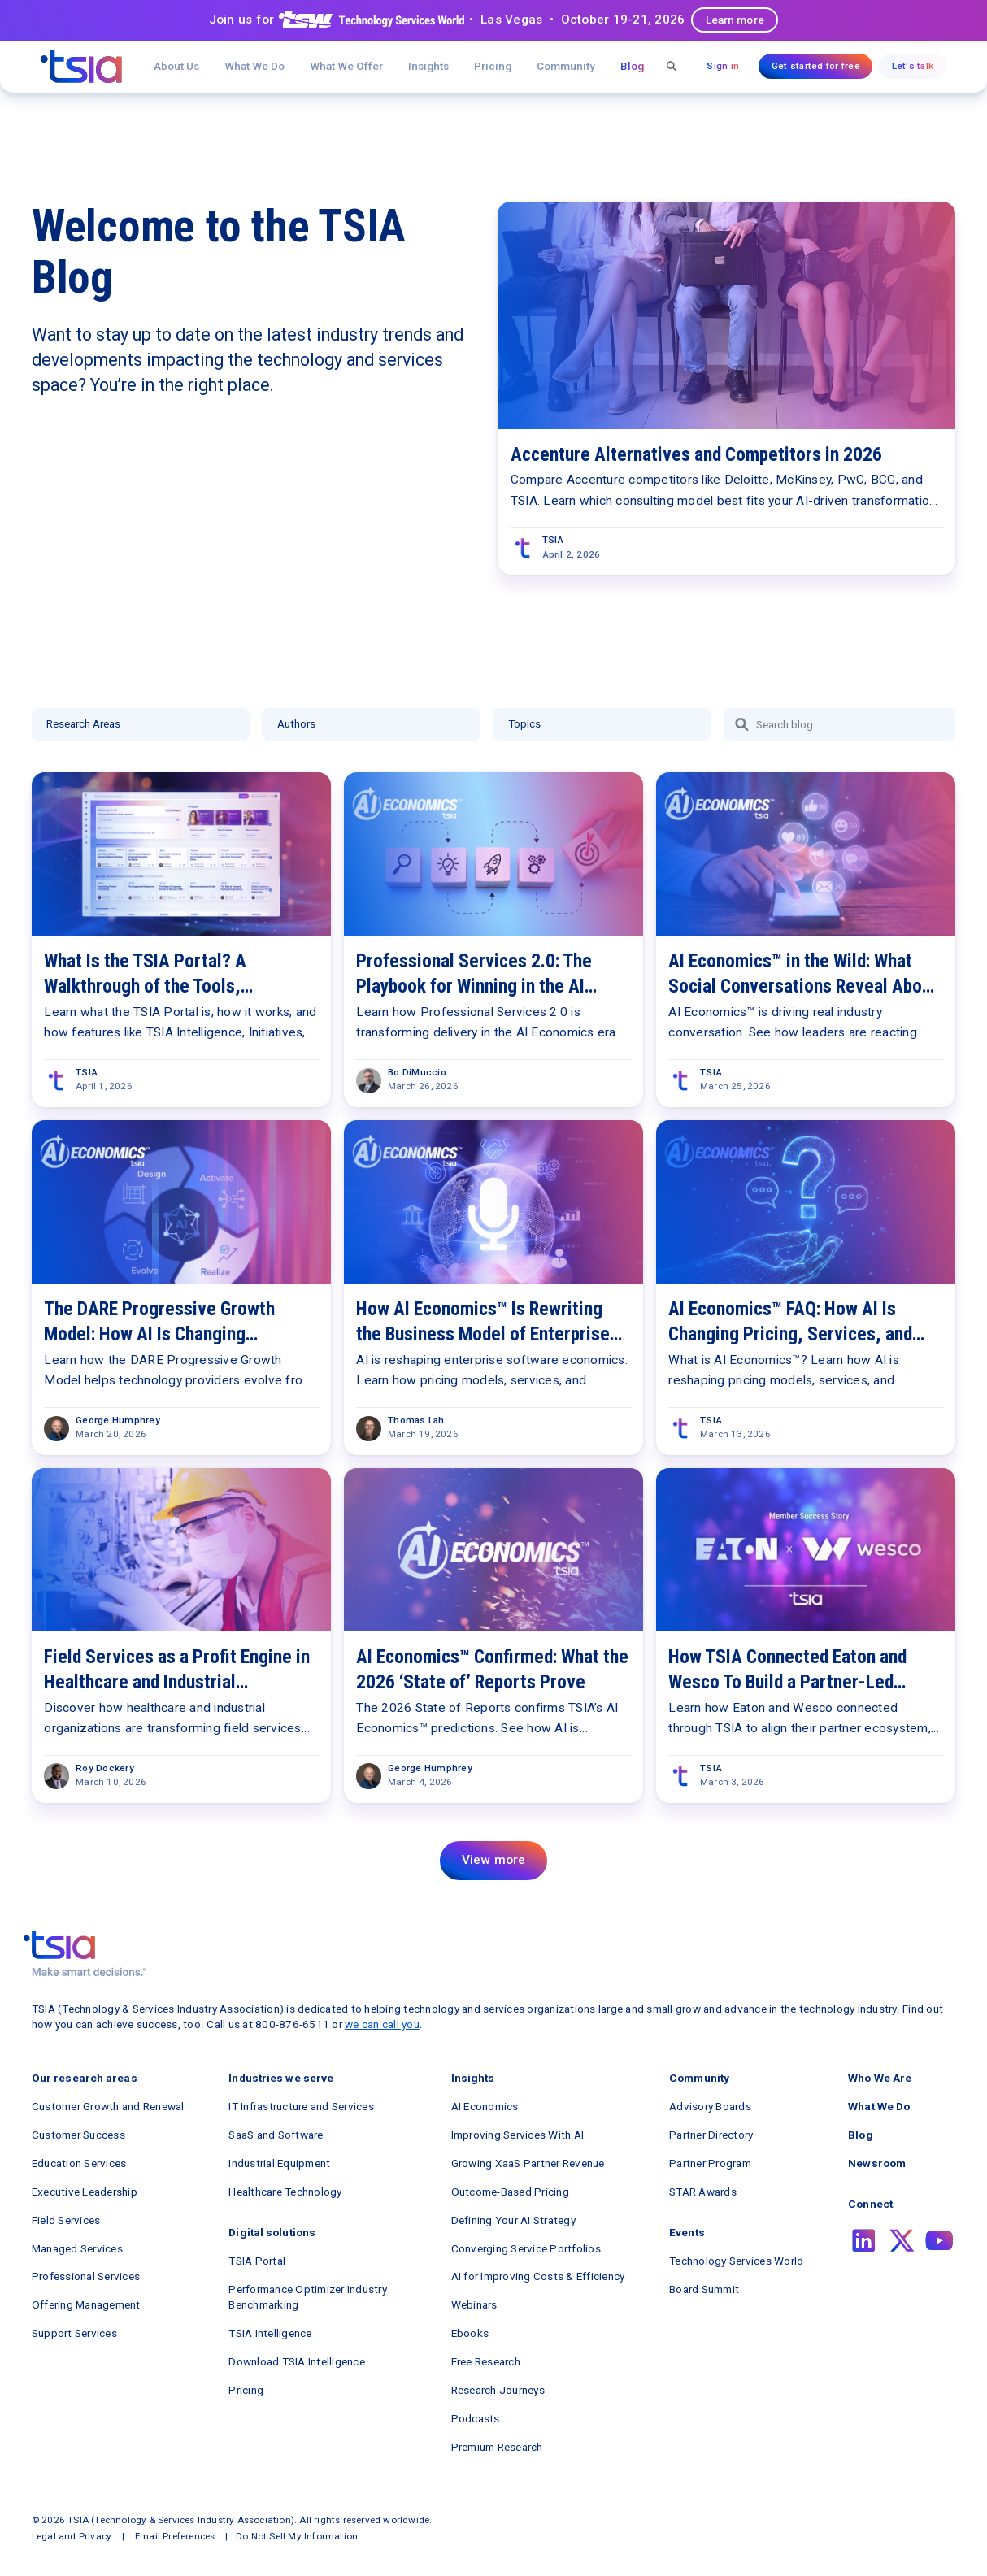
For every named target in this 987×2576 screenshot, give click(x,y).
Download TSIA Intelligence (296, 2361)
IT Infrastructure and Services (301, 2106)
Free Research (485, 2361)
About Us (176, 65)
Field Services (66, 2219)
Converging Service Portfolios (526, 2248)
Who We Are (879, 2077)
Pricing (492, 65)
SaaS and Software (275, 2134)
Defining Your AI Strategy (513, 2219)
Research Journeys (498, 2389)
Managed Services (77, 2248)
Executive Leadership (84, 2191)
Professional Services (86, 2276)
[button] (347, 66)
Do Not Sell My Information (297, 2536)
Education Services (79, 2163)
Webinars (474, 2304)
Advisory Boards (710, 2106)
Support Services (74, 2332)
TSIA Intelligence (269, 2332)
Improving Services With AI (518, 2134)
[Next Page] (493, 1861)
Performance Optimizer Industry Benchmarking (307, 2297)
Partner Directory (711, 2134)
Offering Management (86, 2304)
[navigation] (81, 66)
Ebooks (470, 2332)
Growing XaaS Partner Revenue (528, 2163)
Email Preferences (175, 2536)
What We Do (254, 65)
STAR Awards (703, 2191)
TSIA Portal (256, 2260)
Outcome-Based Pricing (510, 2191)
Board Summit (704, 2289)
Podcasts (475, 2418)
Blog (632, 65)
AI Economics (485, 2106)
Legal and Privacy (71, 2536)
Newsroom (877, 2163)
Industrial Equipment (279, 2163)
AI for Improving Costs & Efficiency (538, 2276)
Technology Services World (736, 2260)
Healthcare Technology (284, 2191)
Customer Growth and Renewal (108, 2106)
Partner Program (710, 2163)
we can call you (382, 2024)
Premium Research (497, 2446)
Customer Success (78, 2134)
